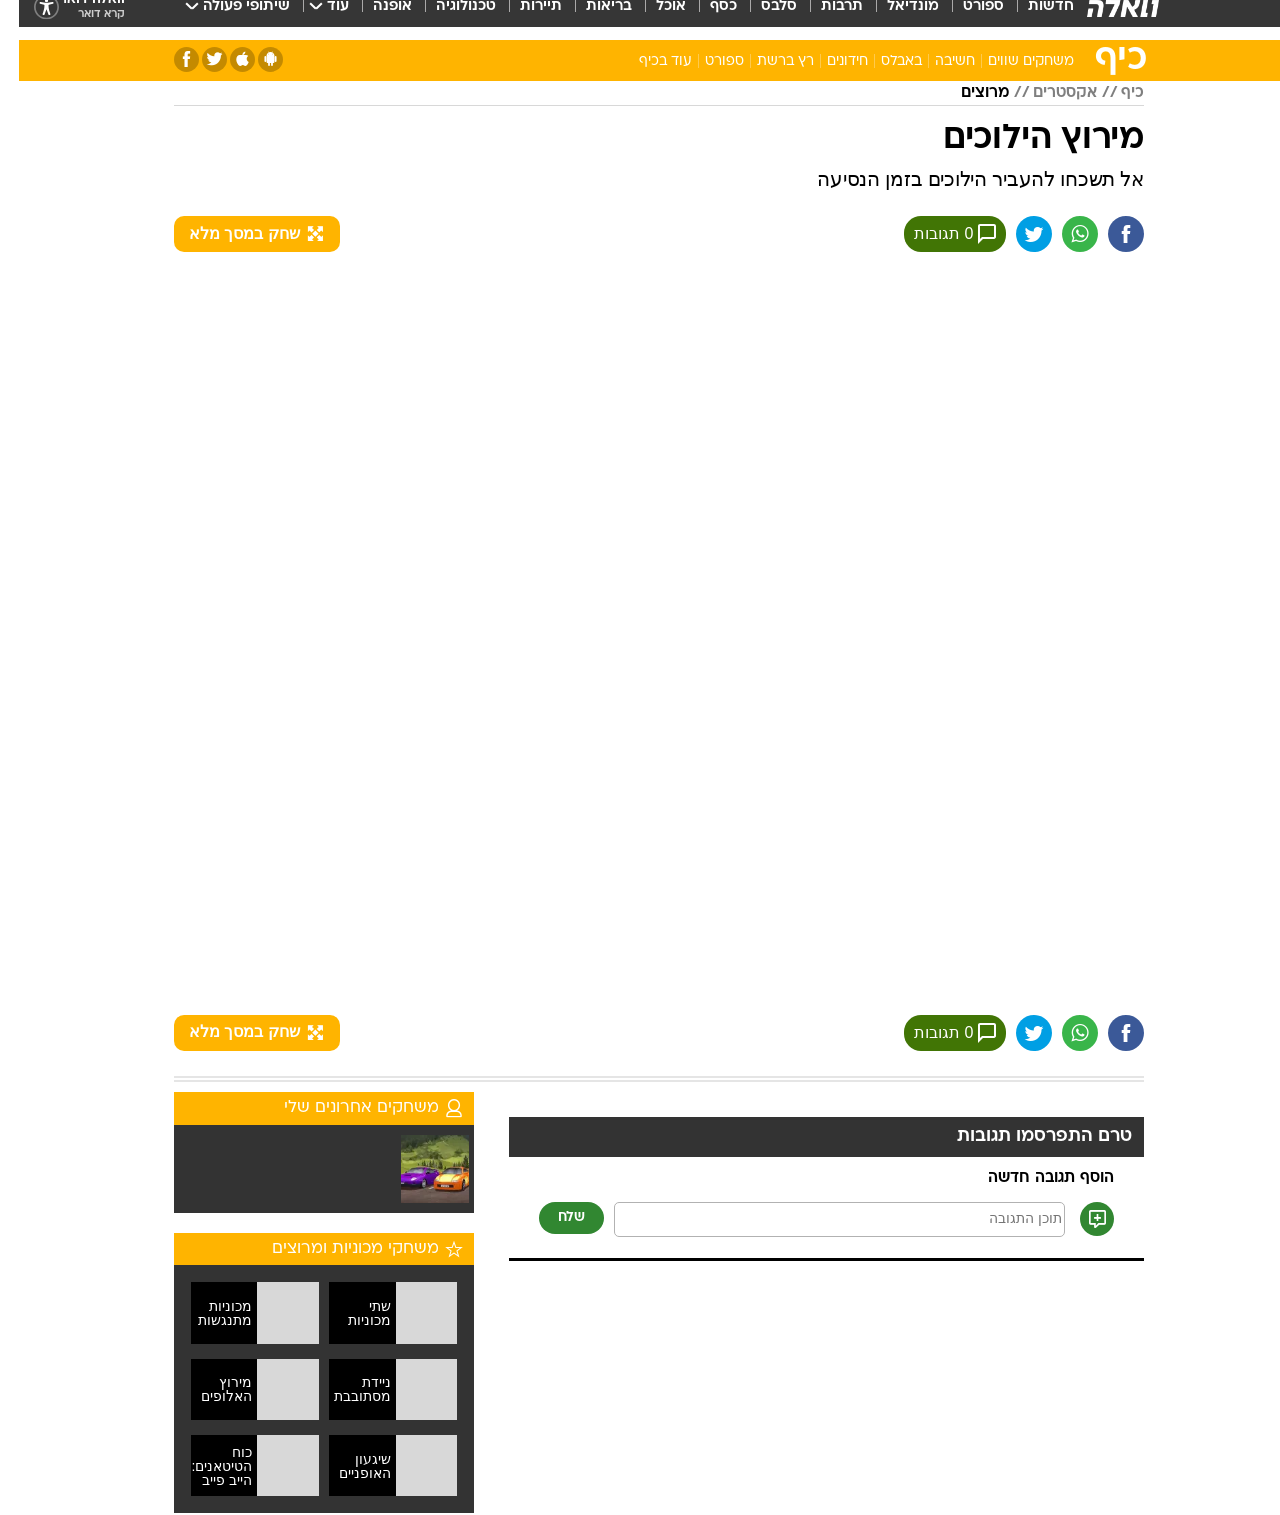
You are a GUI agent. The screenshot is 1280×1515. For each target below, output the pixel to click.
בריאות (590, 19)
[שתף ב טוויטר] (1015, 234)
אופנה (373, 19)
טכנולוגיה (447, 19)
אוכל (652, 19)
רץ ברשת (766, 61)
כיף (1113, 93)
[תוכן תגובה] (820, 1219)
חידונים (828, 61)
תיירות (522, 19)
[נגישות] (27, 20)
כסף (704, 19)
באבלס (882, 61)
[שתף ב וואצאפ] (1061, 234)
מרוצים (966, 93)
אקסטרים (1046, 93)
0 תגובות (936, 234)
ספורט (964, 19)
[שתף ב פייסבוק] (1107, 234)
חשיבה (936, 61)
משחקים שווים (1012, 61)
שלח (552, 1217)
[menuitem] (1020, 20)
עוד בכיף (646, 61)
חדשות (1032, 19)
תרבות (823, 19)
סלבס (760, 19)
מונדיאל (894, 19)
